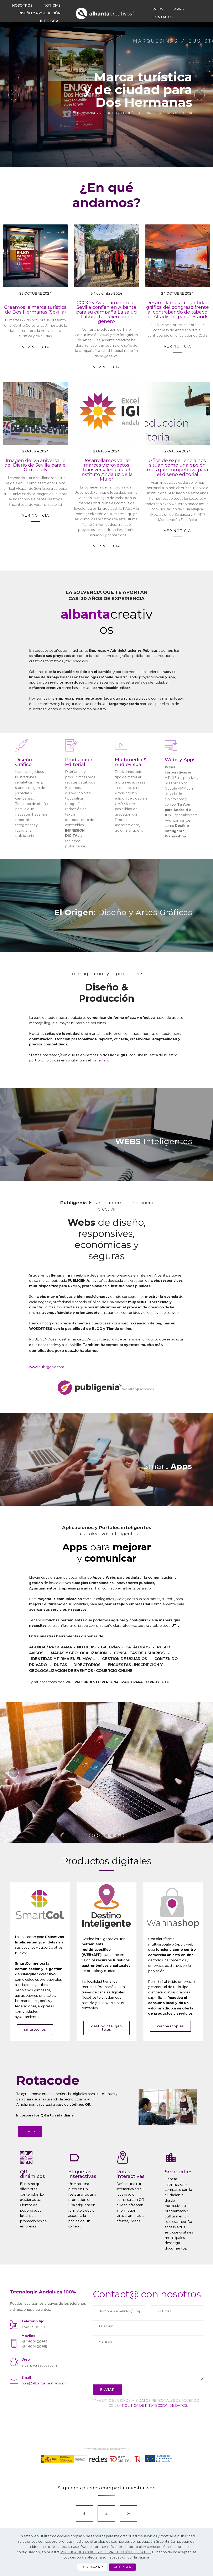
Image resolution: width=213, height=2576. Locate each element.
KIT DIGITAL (50, 21)
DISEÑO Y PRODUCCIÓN (39, 13)
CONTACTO (162, 17)
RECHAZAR (92, 2567)
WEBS (157, 9)
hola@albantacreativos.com (44, 2383)
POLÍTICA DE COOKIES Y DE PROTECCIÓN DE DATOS (105, 2552)
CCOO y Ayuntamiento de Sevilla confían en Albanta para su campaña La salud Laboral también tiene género (106, 312)
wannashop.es (170, 2026)
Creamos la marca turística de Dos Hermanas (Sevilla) (35, 309)
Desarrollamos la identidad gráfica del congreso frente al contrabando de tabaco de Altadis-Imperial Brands (177, 309)
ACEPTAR (122, 2567)
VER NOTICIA (35, 347)
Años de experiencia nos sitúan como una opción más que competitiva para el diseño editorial (177, 467)
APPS (179, 9)
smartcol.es (35, 2030)
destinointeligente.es (106, 2028)
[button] (13, 95)
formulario (100, 1060)
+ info (30, 2131)
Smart (160, 1466)
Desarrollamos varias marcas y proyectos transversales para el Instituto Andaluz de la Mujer (106, 469)
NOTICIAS (52, 5)
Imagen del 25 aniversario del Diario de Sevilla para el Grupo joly (35, 465)
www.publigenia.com (46, 1367)
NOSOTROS (22, 5)
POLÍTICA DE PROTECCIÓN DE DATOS (154, 2406)
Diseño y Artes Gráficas (136, 912)
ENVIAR (107, 2390)
